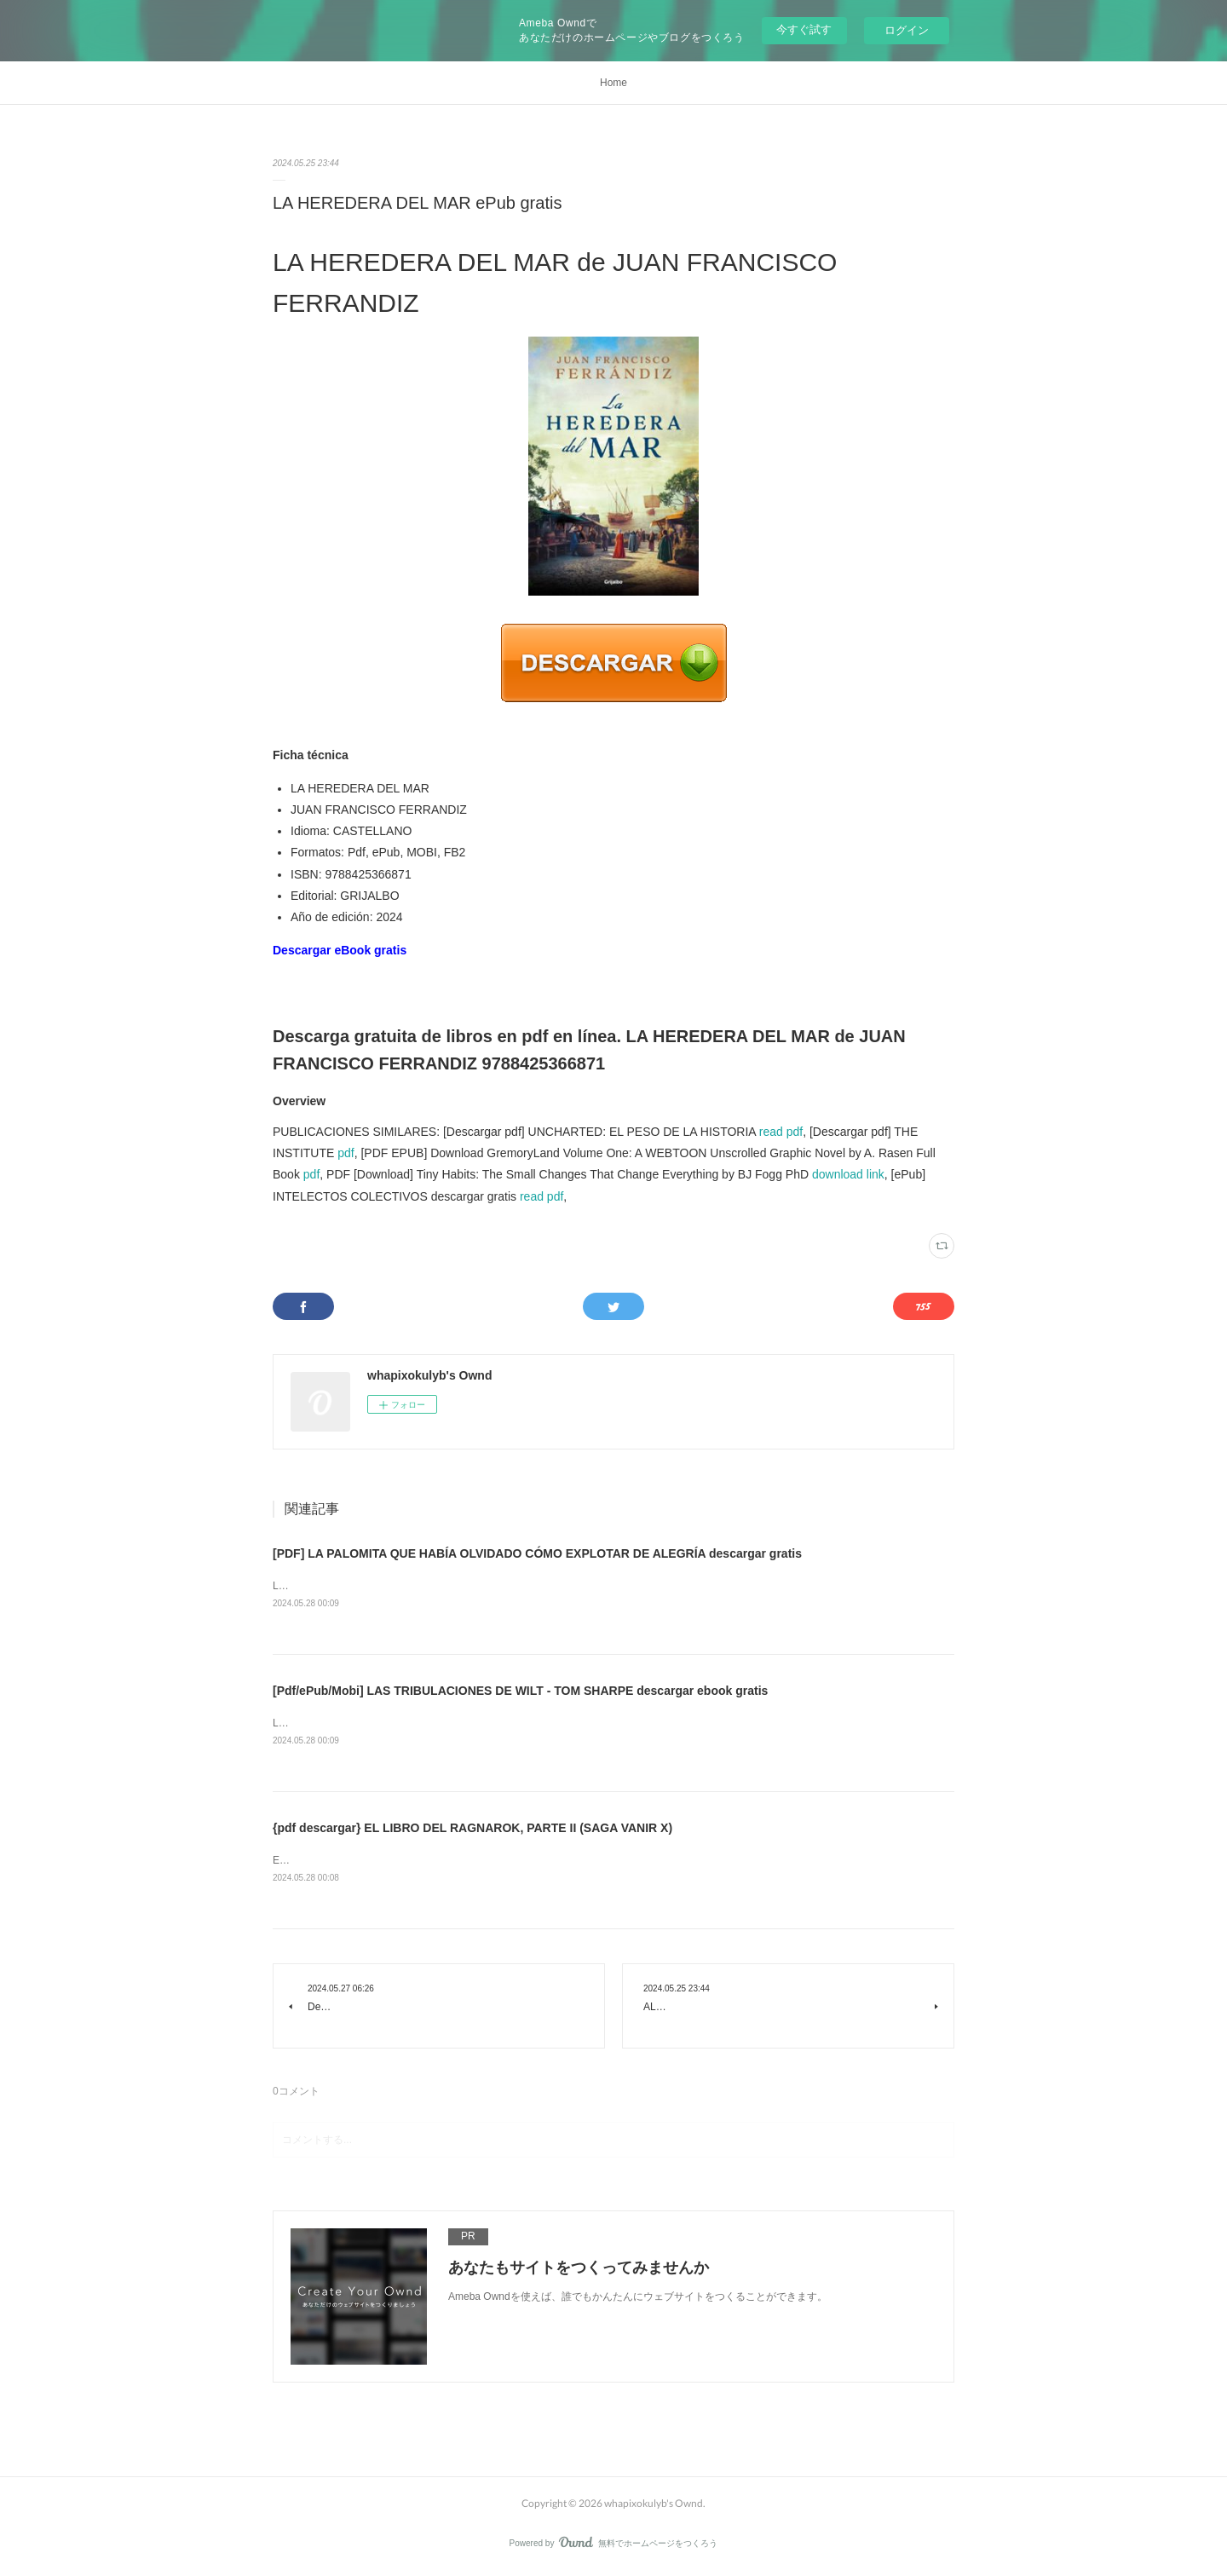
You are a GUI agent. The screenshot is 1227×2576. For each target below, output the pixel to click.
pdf (345, 1153)
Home (613, 83)
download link (848, 1174)
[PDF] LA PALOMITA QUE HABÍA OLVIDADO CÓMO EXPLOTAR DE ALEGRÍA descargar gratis (537, 1553)
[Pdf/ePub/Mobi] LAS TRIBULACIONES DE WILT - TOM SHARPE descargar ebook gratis (520, 1691)
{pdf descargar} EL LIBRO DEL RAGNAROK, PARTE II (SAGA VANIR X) (472, 1830)
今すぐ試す (804, 29)
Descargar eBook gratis (339, 950)
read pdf (781, 1131)
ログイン (906, 30)
